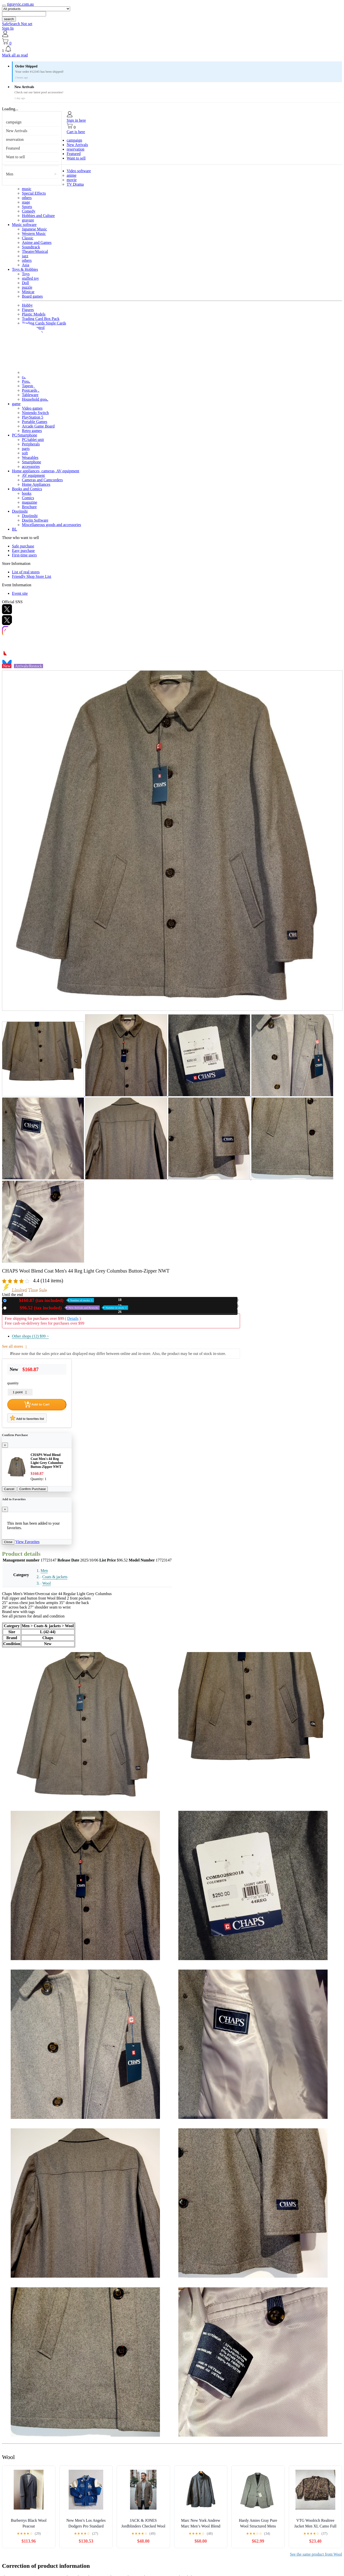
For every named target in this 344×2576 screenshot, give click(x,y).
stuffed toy (30, 278)
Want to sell (15, 157)
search (9, 19)
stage (26, 202)
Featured (13, 148)
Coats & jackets (54, 1577)
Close (8, 1542)
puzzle (27, 287)
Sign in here (76, 120)
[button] (172, 49)
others (27, 198)
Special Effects (34, 193)
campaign (13, 122)
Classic (27, 238)
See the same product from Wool (316, 2554)
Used (68, 1308)
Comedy (28, 211)
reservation (15, 139)
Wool (46, 1583)
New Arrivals (16, 131)
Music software (24, 224)
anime (71, 175)
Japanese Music (34, 229)
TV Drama (75, 184)
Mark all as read (15, 55)
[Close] (5, 1445)
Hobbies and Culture (38, 216)
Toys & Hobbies (25, 269)
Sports (27, 207)
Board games (32, 296)
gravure (28, 220)
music (26, 189)
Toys (26, 274)
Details (72, 1318)
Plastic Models (34, 314)
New (51, 1300)
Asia (25, 265)
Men (9, 174)
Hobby (27, 305)
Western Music (34, 233)
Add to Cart (36, 1404)
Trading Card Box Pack (40, 319)
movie (72, 180)
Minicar (28, 292)
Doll (25, 283)
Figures (28, 310)
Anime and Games (36, 242)
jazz (25, 256)
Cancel (9, 1489)
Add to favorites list (27, 1418)
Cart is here (76, 132)
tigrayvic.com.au (20, 4)
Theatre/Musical (35, 251)
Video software (79, 171)
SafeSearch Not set (17, 24)
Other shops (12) (30, 1336)
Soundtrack (31, 247)
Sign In (8, 28)
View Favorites (27, 1542)
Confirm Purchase (32, 1489)
